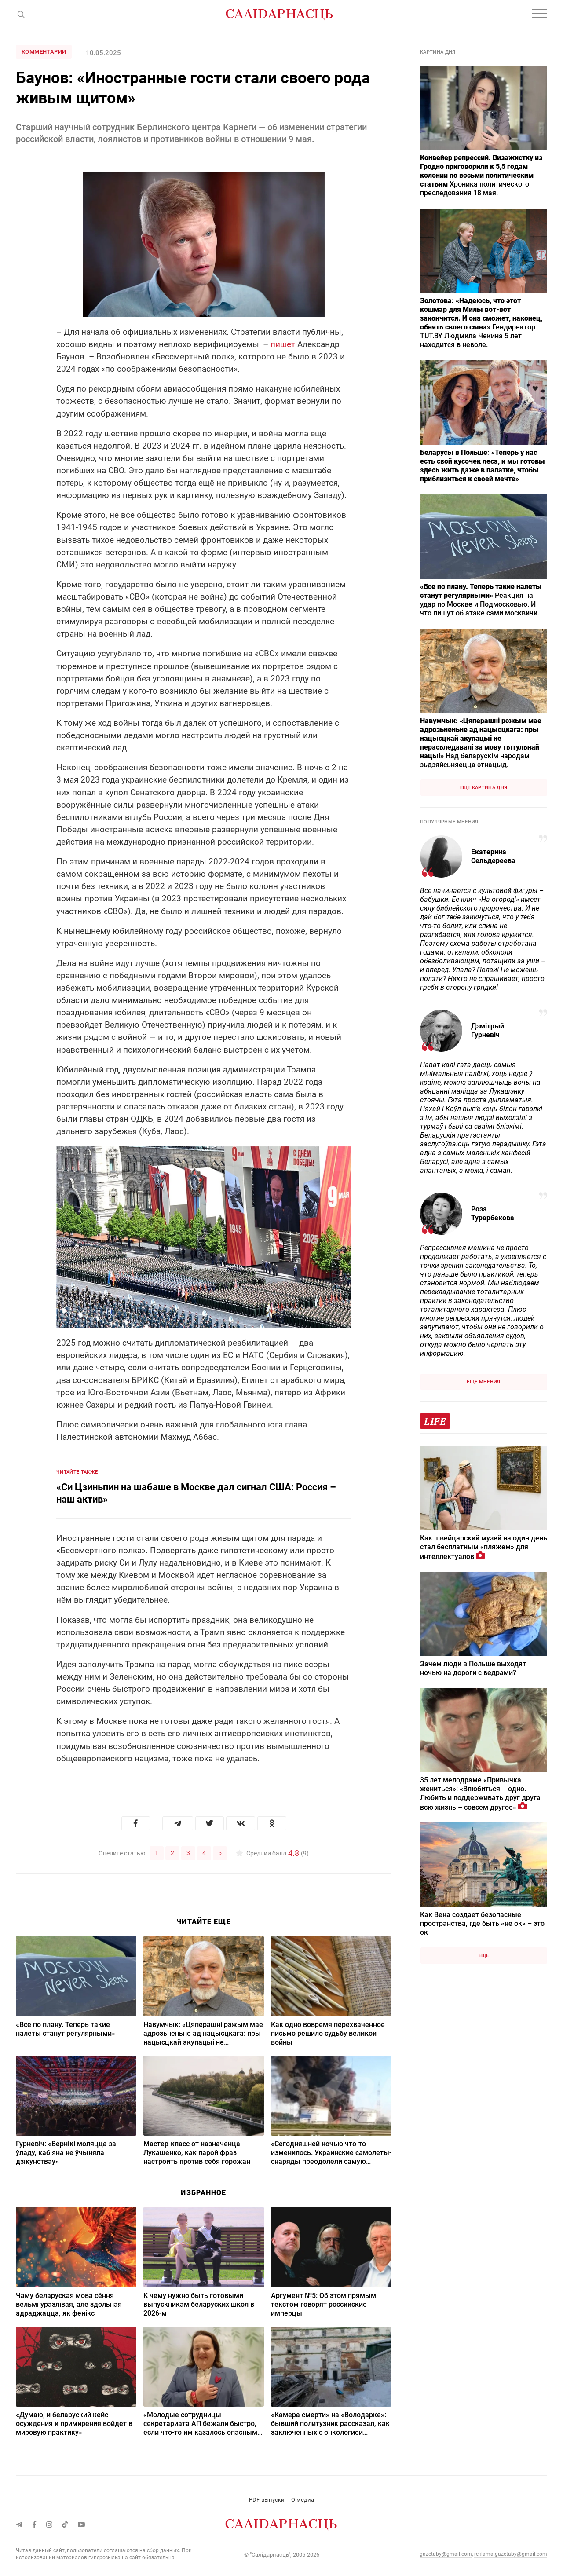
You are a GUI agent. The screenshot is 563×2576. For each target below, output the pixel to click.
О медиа (302, 2499)
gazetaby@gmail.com (446, 2553)
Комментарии (44, 51)
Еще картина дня (484, 787)
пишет (283, 344)
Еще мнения (483, 1382)
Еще (484, 1955)
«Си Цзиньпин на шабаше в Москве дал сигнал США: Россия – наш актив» (196, 1493)
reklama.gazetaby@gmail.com (510, 2553)
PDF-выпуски (267, 2499)
